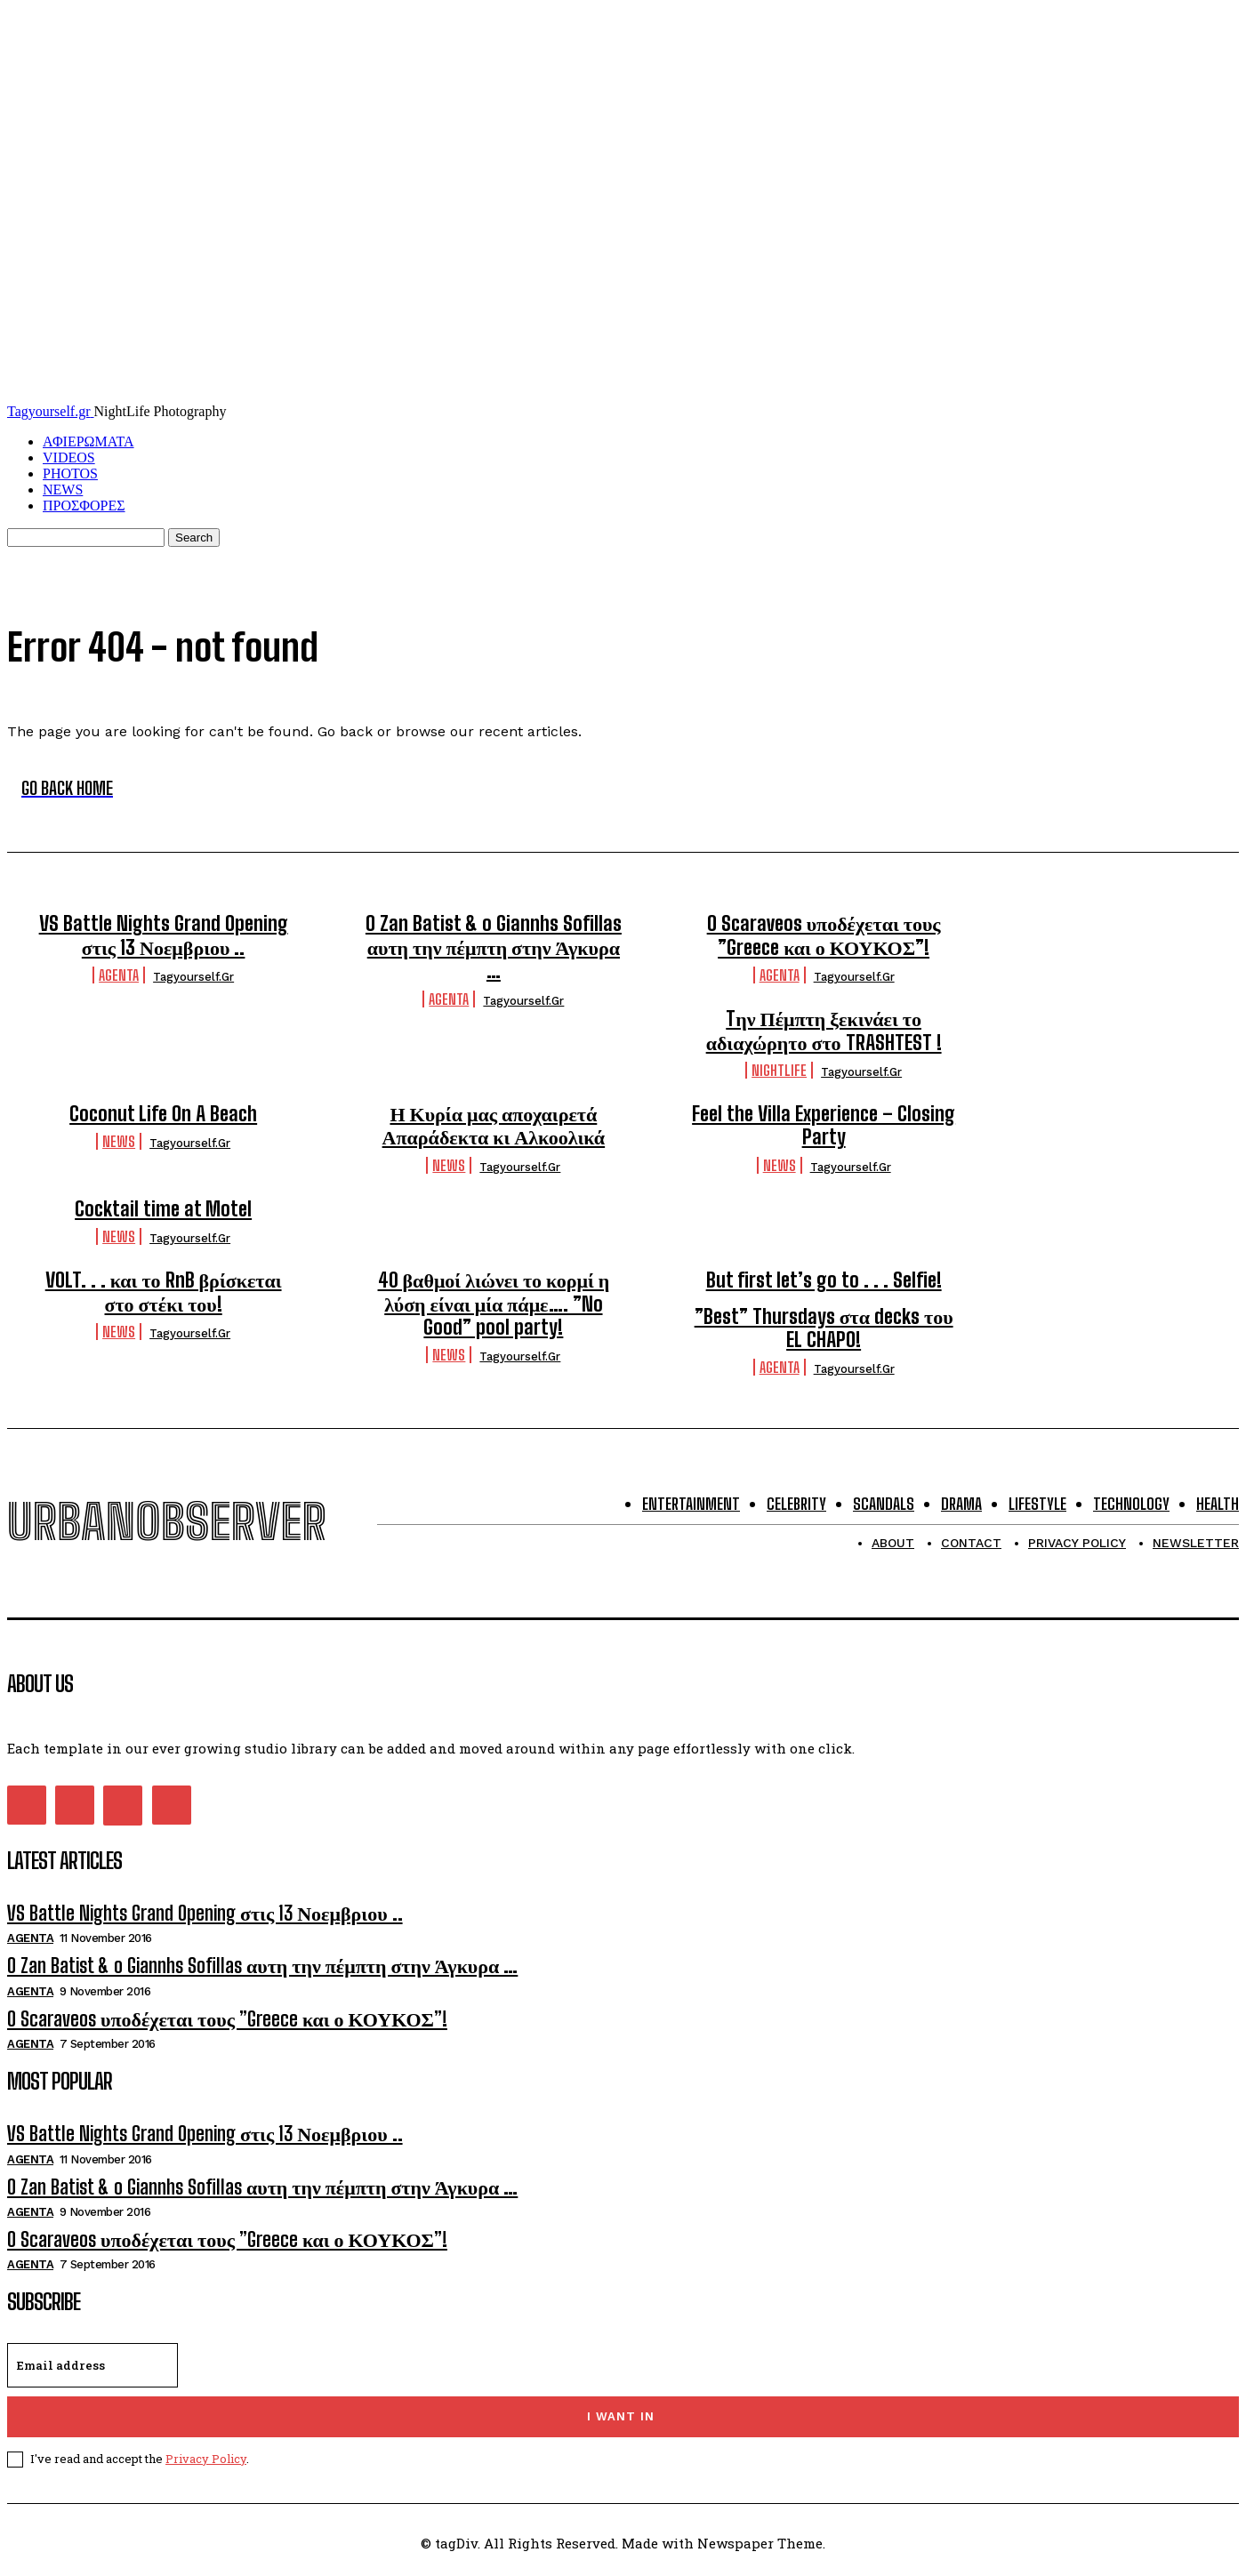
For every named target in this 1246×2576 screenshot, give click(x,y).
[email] (92, 2365)
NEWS (63, 489)
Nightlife (779, 1070)
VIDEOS (69, 457)
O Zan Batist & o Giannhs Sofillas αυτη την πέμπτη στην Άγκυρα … (494, 947)
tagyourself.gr (193, 976)
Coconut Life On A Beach (163, 1114)
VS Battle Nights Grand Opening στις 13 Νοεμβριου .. (163, 935)
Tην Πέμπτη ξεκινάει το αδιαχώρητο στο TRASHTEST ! (824, 1030)
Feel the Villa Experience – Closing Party (823, 1125)
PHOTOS (70, 473)
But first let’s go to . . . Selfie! (824, 1280)
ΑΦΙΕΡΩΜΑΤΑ (88, 441)
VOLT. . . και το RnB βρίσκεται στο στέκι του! (163, 1291)
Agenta (119, 975)
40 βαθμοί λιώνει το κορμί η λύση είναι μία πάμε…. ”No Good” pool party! (494, 1303)
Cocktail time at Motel (163, 1209)
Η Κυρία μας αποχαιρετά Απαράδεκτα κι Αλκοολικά (494, 1125)
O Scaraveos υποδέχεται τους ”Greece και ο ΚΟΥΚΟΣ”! (824, 935)
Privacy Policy (205, 2459)
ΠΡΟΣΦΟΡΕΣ (84, 505)
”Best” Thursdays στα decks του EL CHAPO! (824, 1328)
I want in (621, 2416)
